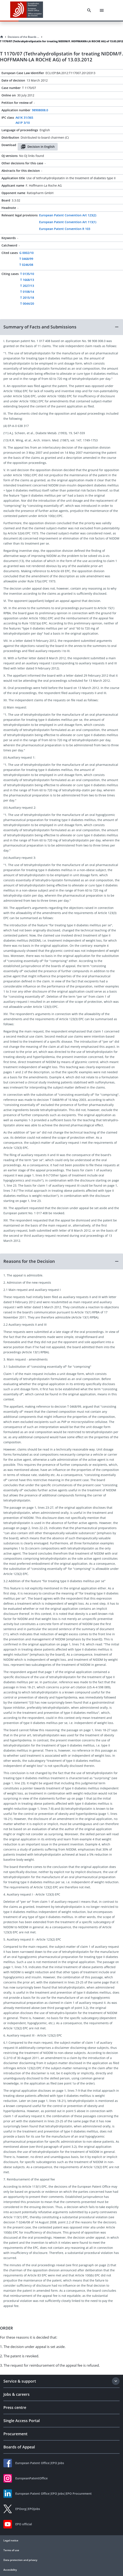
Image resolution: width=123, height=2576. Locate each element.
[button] (61, 327)
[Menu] (102, 10)
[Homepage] (1, 37)
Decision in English (38, 146)
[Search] (89, 10)
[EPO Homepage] (26, 10)
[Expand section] (116, 2381)
